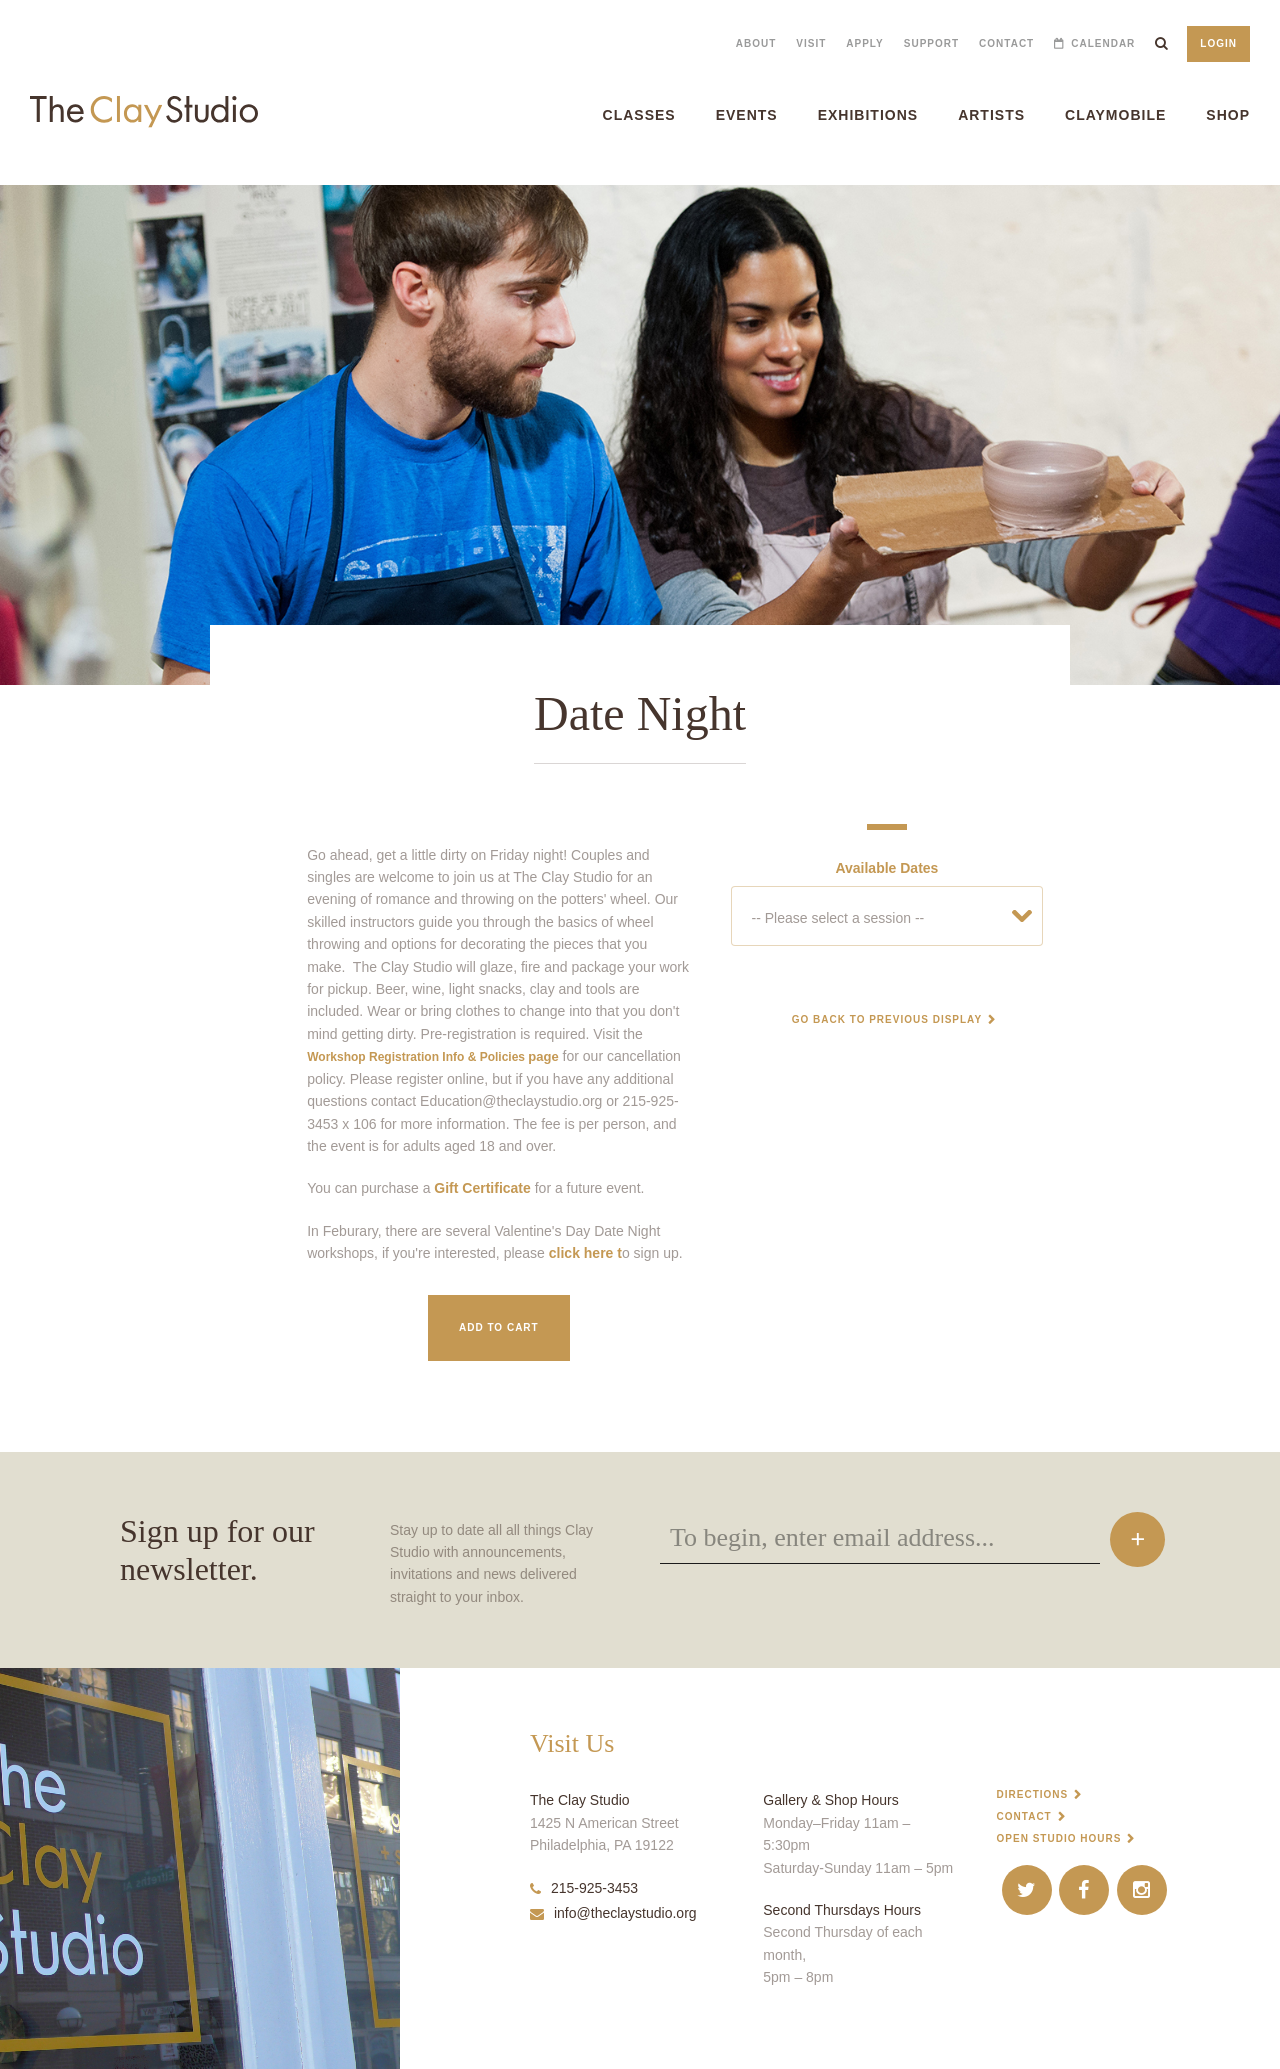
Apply (864, 43)
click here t (585, 1253)
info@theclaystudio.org (613, 1913)
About (756, 43)
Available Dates (886, 868)
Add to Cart (499, 1327)
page (433, 1056)
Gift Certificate (482, 1188)
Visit (811, 43)
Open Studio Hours (1059, 1838)
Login (1218, 43)
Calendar (1103, 43)
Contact (1006, 43)
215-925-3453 (584, 1888)
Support (931, 43)
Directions (1033, 1794)
